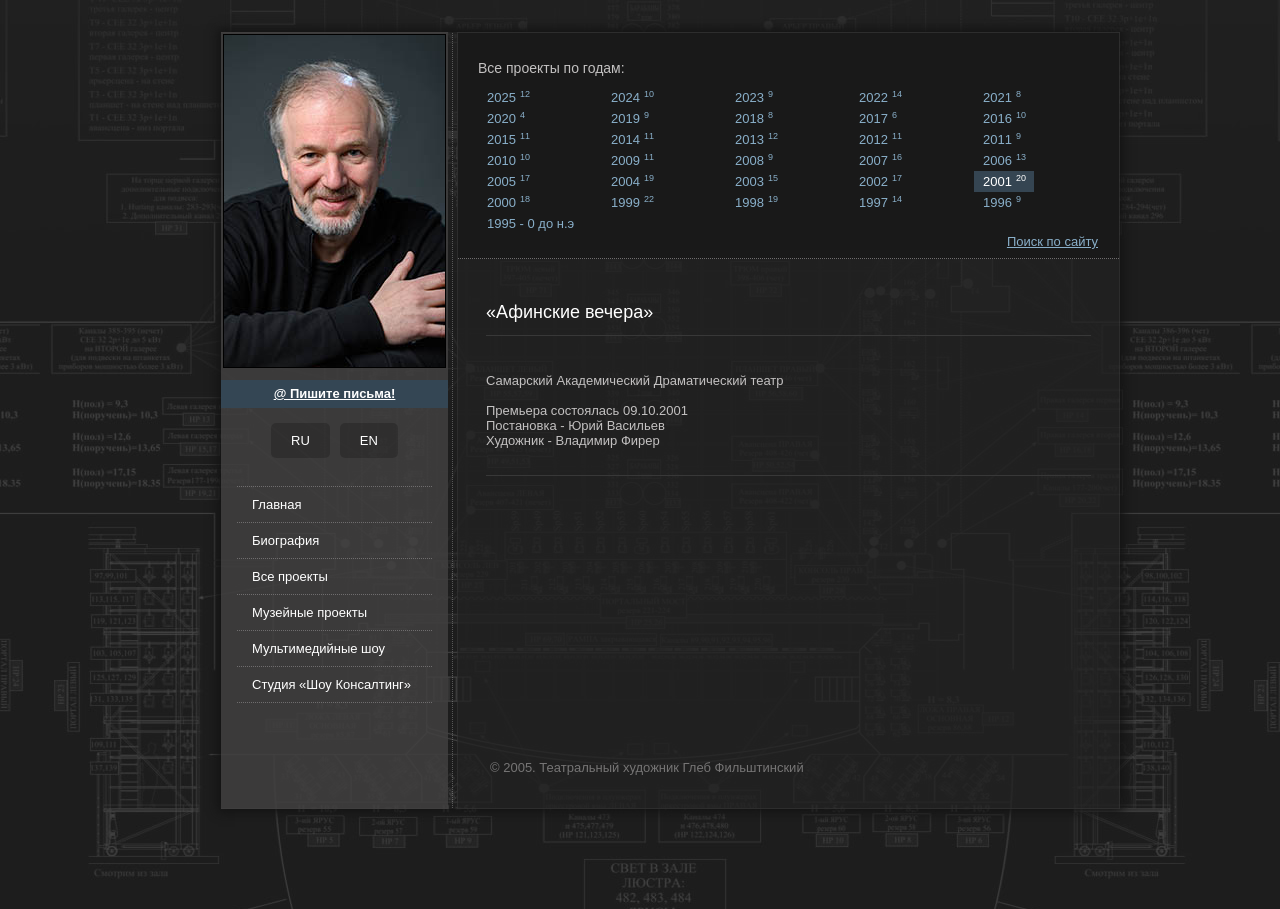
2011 (1002, 139)
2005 (508, 181)
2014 (632, 139)
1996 (1002, 202)
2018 (754, 118)
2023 (754, 97)
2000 (508, 202)
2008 (754, 160)
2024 (632, 97)
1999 (632, 202)
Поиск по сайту (1052, 241)
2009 (632, 160)
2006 (1004, 160)
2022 (880, 97)
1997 (880, 202)
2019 (630, 118)
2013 (756, 139)
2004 (632, 181)
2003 (756, 181)
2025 (508, 97)
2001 (1004, 181)
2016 (1004, 118)
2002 (880, 181)
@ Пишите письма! (335, 393)
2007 (880, 160)
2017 (878, 118)
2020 (506, 118)
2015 (508, 139)
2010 (508, 160)
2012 (880, 139)
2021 (1002, 97)
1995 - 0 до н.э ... (530, 225)
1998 (756, 202)
